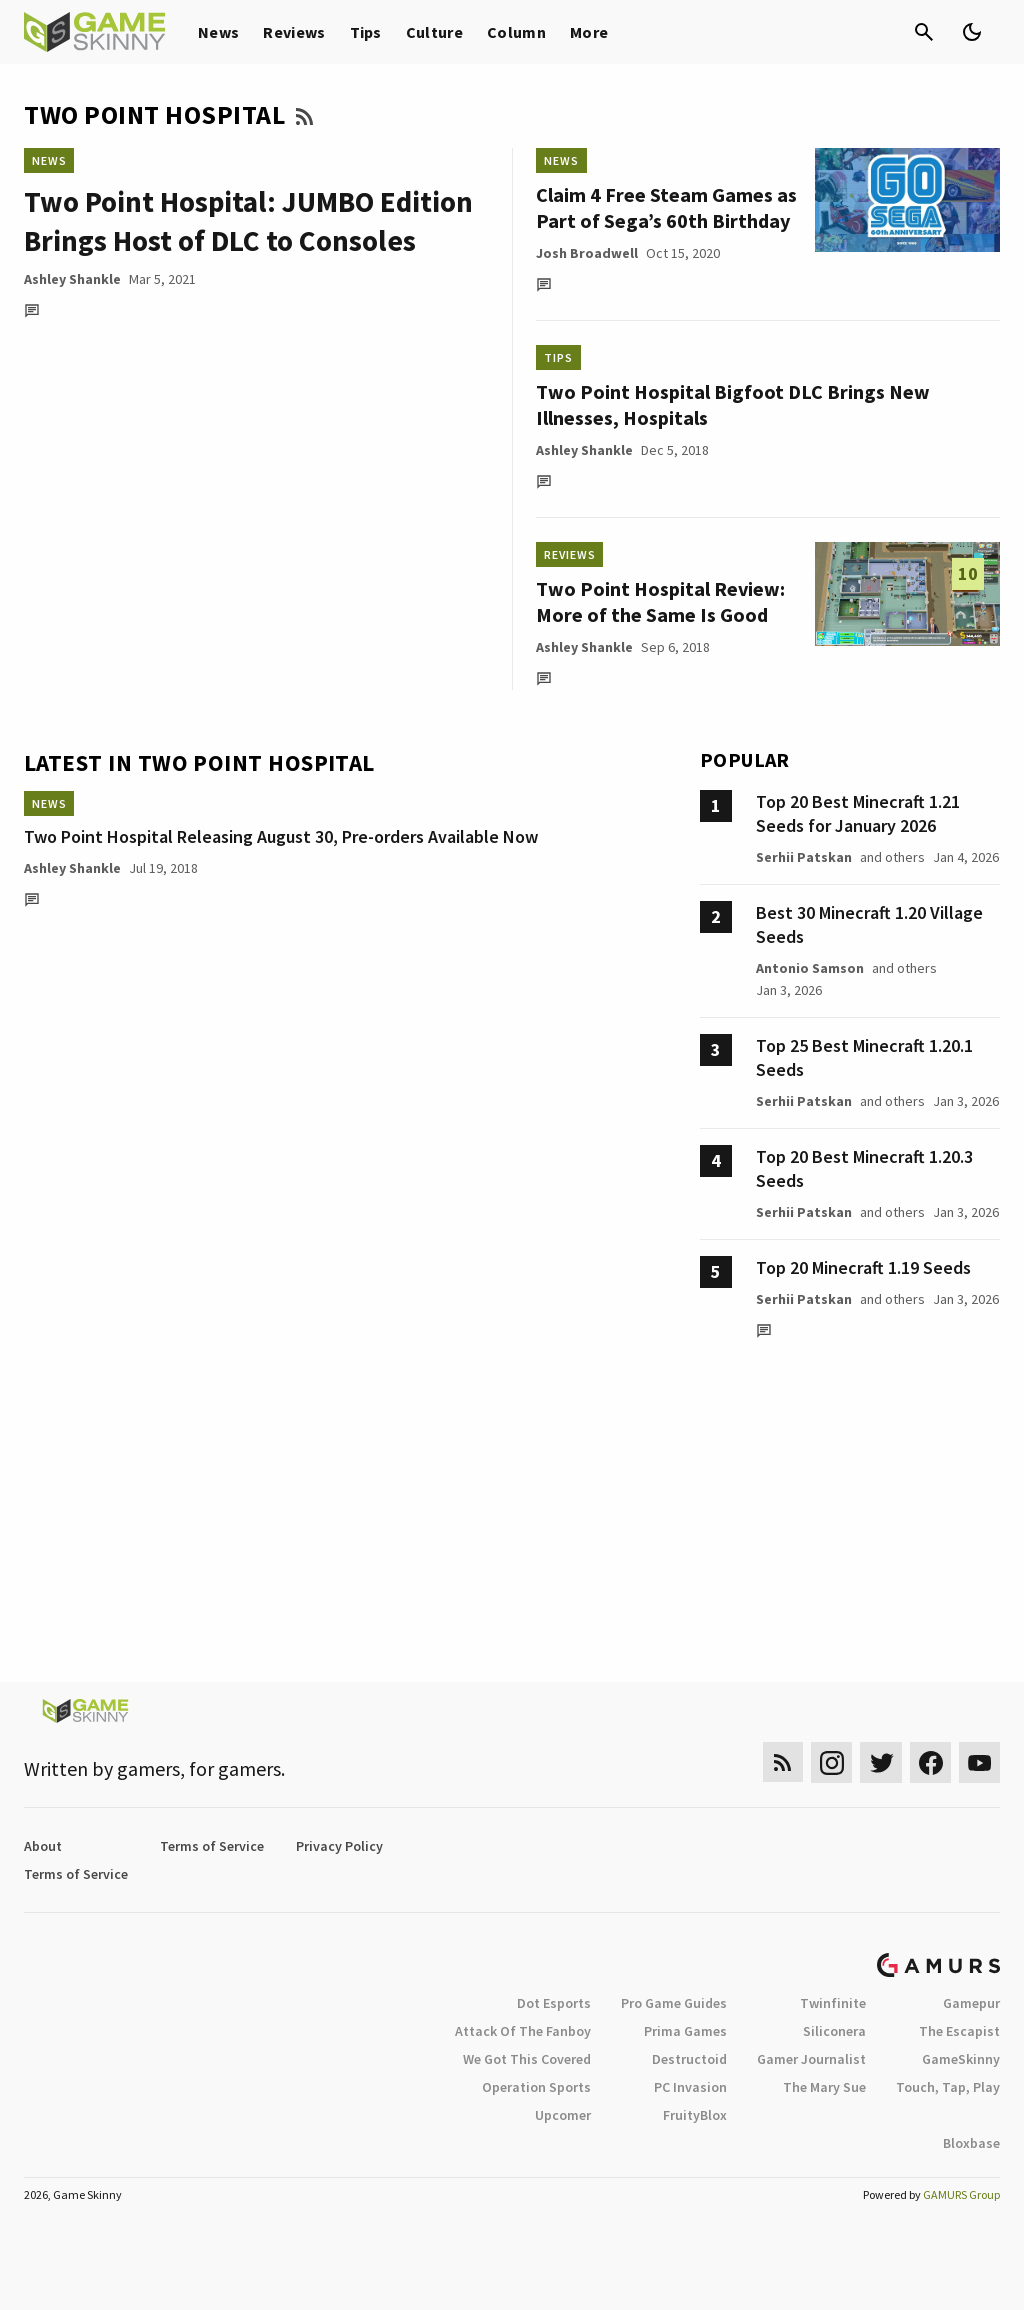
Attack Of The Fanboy (523, 2031)
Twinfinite (833, 2003)
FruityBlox (695, 2115)
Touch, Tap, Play (948, 2087)
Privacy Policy (339, 1846)
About (43, 1846)
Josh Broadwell (587, 253)
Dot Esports (554, 2003)
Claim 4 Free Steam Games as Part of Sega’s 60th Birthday (666, 207)
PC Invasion (690, 2087)
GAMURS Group (961, 2194)
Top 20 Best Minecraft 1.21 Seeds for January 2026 (858, 813)
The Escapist (959, 2031)
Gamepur (971, 2003)
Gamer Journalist (811, 2059)
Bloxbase (971, 2143)
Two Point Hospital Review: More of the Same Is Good (660, 601)
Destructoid (689, 2059)
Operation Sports (536, 2087)
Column (516, 32)
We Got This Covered (527, 2059)
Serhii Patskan (804, 857)
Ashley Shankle (72, 279)
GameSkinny (961, 2059)
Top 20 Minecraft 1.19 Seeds (863, 1267)
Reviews (294, 32)
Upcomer (563, 2115)
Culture (434, 32)
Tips (366, 32)
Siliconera (834, 2031)
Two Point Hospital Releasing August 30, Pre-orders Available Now (281, 836)
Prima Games (685, 2031)
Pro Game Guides (674, 2003)
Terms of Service (212, 1846)
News (218, 32)
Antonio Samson (810, 968)
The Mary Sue (824, 2087)
